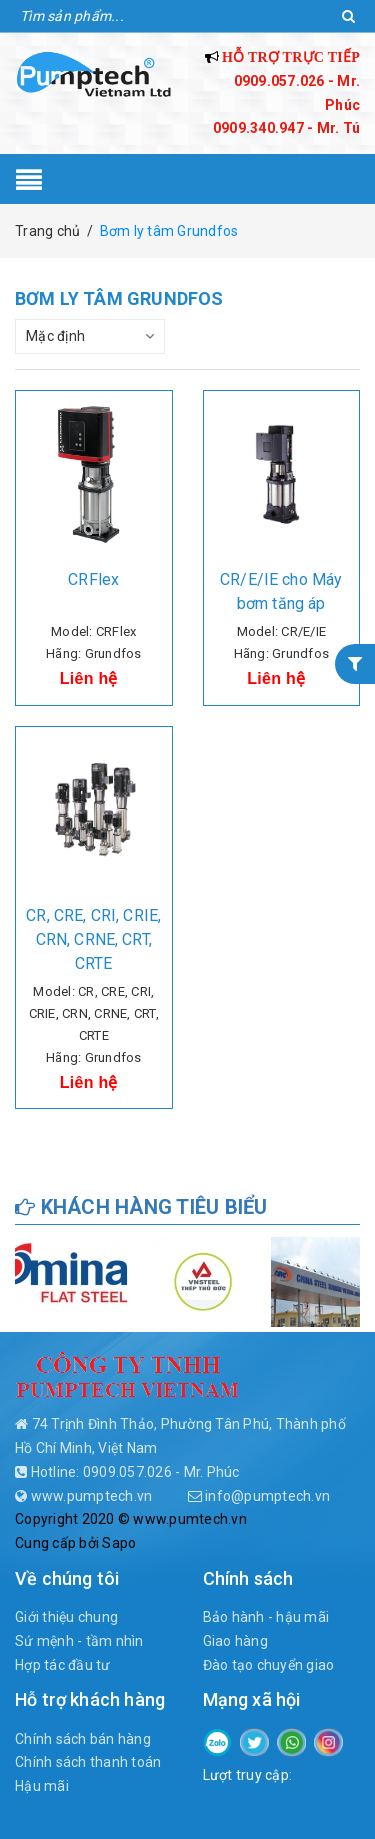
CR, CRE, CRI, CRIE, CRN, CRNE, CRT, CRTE (93, 939)
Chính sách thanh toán (88, 1762)
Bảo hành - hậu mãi (266, 1617)
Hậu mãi (42, 1786)
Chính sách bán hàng (83, 1739)
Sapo (119, 1543)
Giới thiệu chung (66, 1617)
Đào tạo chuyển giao (269, 1665)
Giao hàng (235, 1641)
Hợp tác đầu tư (63, 1665)
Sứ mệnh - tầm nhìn (79, 1641)
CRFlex (93, 579)
